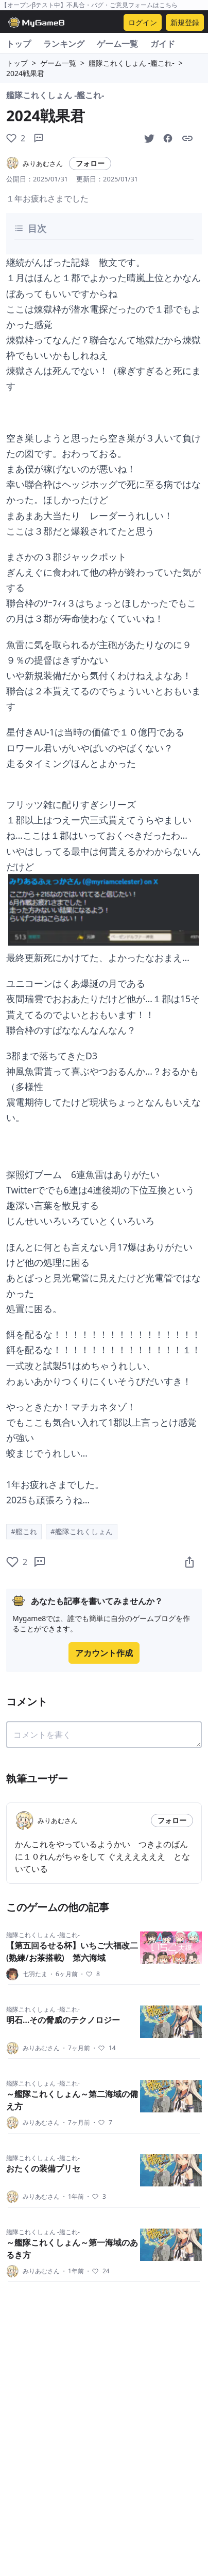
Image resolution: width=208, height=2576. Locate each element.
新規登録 (184, 22)
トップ (18, 43)
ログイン (142, 22)
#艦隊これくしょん (81, 1531)
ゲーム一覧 (117, 43)
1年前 (72, 2197)
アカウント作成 (104, 1653)
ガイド (162, 43)
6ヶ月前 (63, 1974)
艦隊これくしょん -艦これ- (132, 63)
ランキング (63, 43)
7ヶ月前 (75, 2048)
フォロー (90, 163)
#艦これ (24, 1531)
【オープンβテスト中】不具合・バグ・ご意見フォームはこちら (89, 5)
